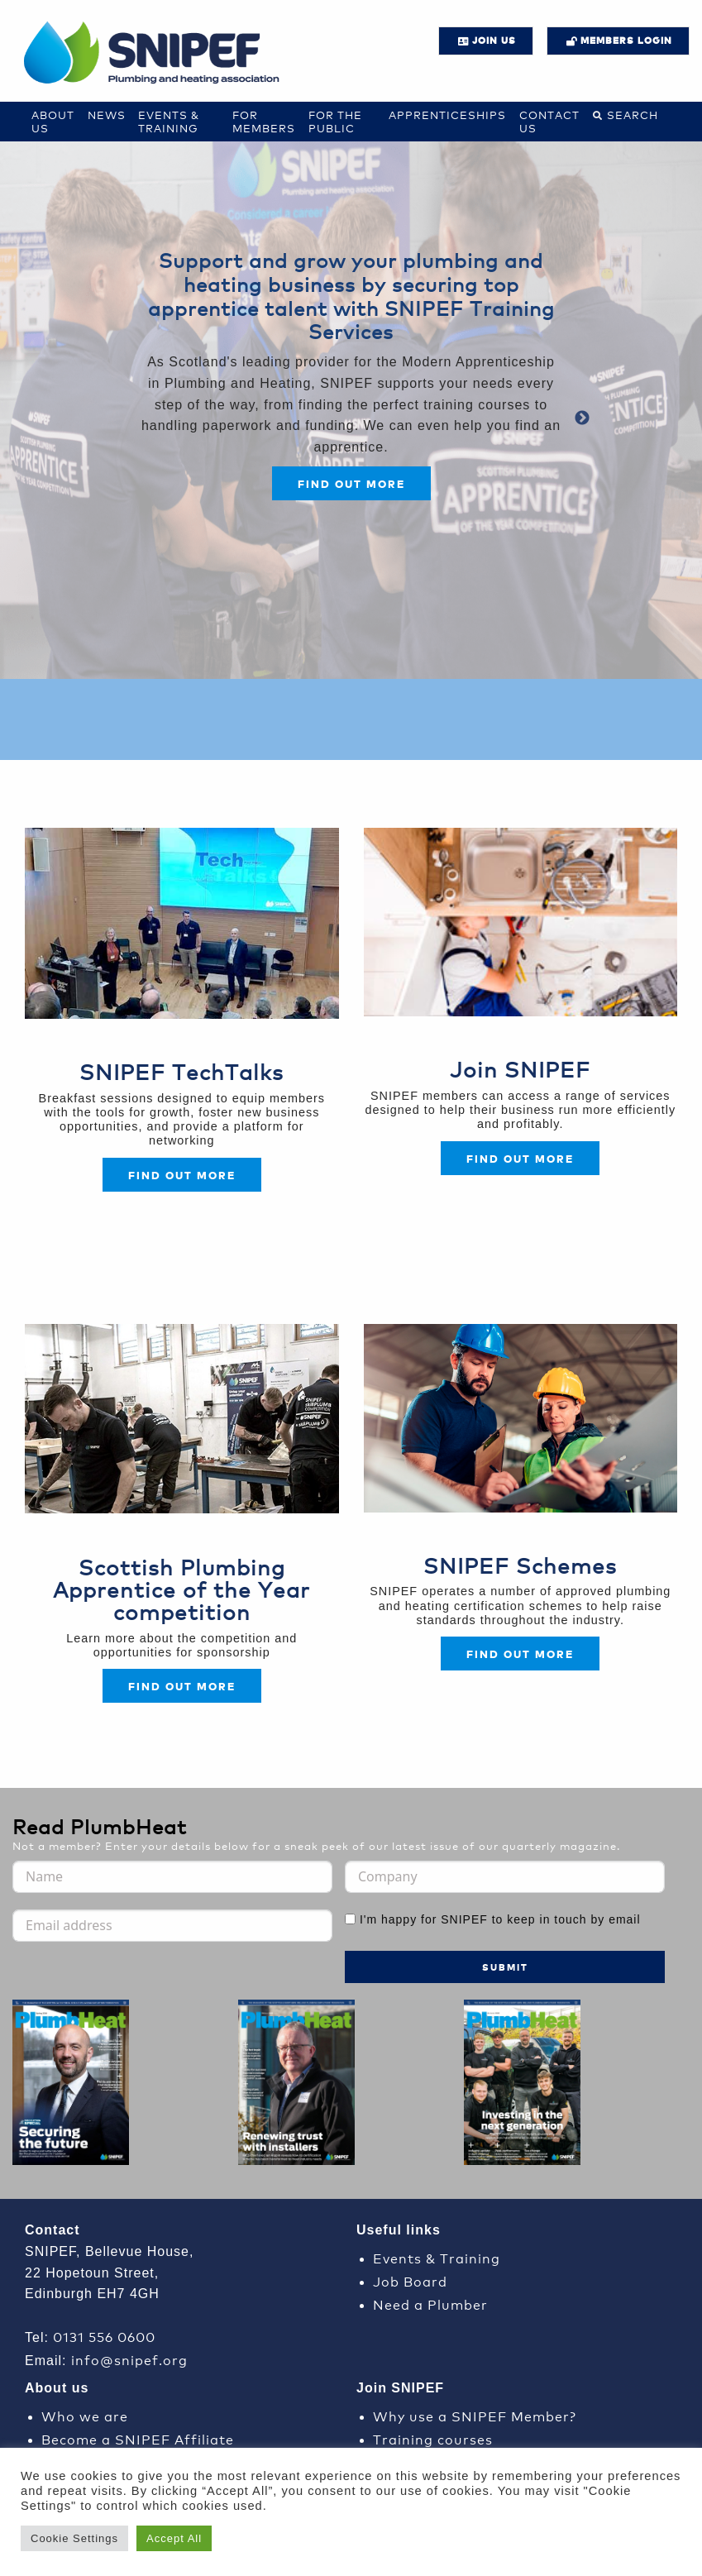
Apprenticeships (447, 115)
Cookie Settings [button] (74, 2538)
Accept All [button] (174, 2538)
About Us (52, 121)
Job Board (410, 2280)
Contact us (549, 121)
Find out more (351, 483)
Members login (626, 40)
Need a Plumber (430, 2303)
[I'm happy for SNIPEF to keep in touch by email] (350, 1919)
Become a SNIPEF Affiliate (137, 2438)
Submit (505, 1967)
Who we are (84, 2415)
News (107, 115)
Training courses (433, 2438)
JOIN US (494, 40)
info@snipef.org (129, 2358)
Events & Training (168, 121)
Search (632, 115)
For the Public (335, 121)
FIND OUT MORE (520, 1158)
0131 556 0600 (104, 2335)
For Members (263, 121)
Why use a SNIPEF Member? (474, 2415)
